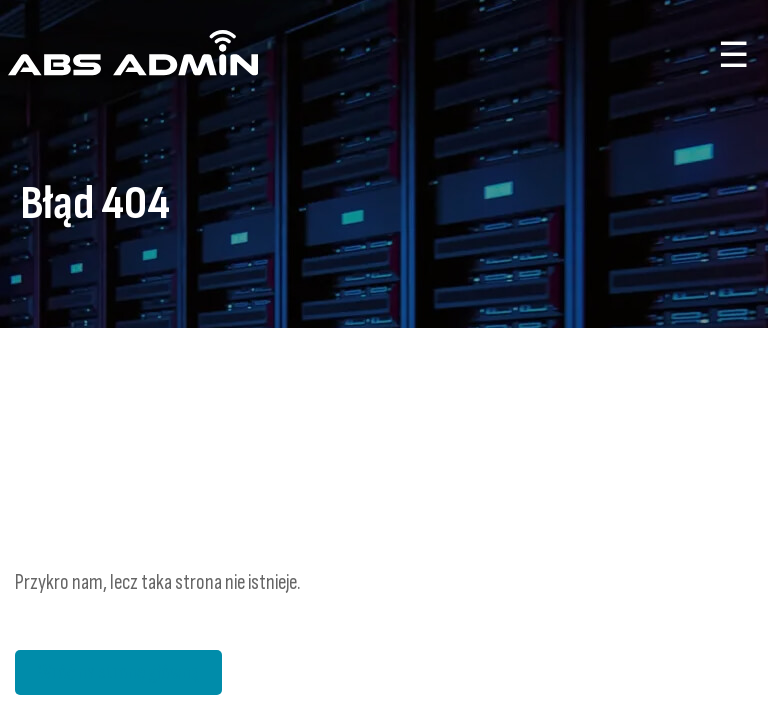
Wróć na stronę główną (118, 672)
